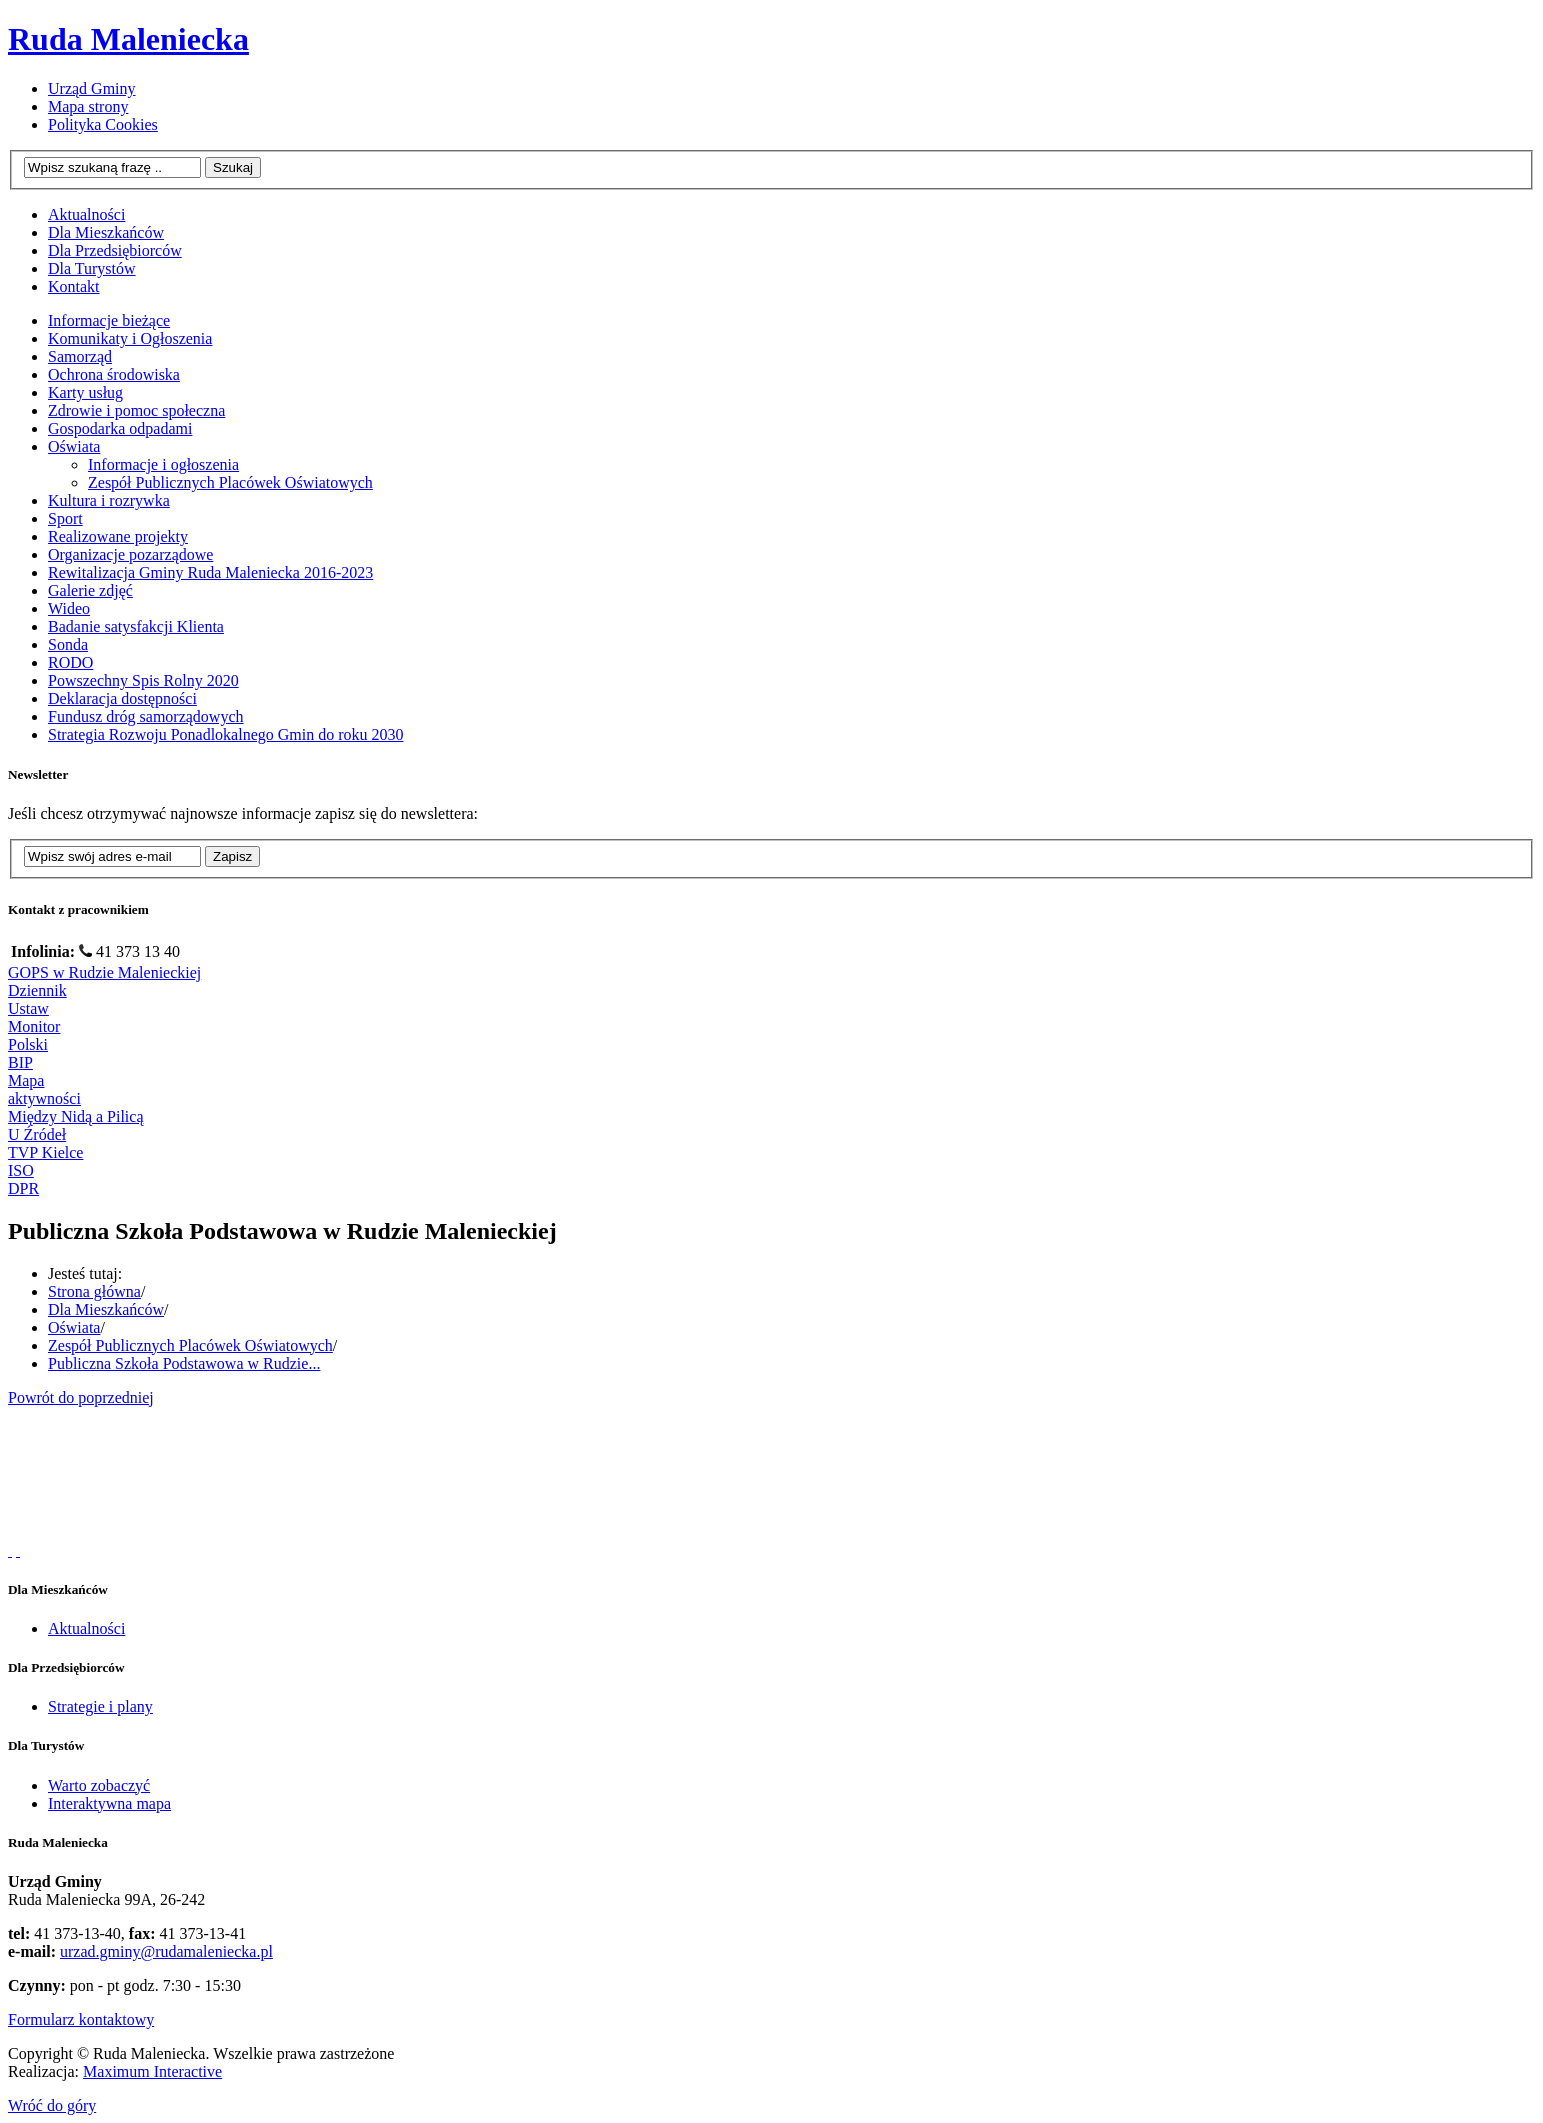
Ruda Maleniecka (128, 39)
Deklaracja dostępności (122, 698)
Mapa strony (88, 106)
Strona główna (94, 1291)
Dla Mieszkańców (106, 1309)
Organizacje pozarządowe (130, 554)
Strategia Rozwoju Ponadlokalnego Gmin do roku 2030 (226, 734)
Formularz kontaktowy (81, 2019)
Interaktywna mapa (109, 1803)
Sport (65, 518)
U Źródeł (37, 1134)
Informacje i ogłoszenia (163, 464)
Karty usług (85, 392)
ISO (21, 1170)
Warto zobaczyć (99, 1785)
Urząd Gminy (92, 88)
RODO (70, 662)
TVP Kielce (45, 1152)
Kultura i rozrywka (109, 500)
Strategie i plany (100, 1706)
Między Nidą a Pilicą (76, 1116)
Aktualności (86, 1628)
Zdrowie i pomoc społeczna (136, 410)
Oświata (74, 446)
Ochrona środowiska (114, 374)
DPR (23, 1188)
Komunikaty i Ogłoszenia (130, 338)
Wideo (69, 608)
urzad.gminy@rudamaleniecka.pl (166, 1951)
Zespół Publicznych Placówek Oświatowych (230, 482)
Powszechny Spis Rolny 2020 (143, 680)
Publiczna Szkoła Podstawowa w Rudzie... (184, 1363)
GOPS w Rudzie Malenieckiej (104, 972)
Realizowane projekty (118, 536)
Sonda (68, 644)
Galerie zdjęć (90, 590)
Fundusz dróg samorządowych (146, 716)
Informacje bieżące (109, 320)
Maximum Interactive (152, 2071)
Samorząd (80, 356)
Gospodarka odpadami (120, 428)
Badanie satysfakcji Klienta (136, 626)
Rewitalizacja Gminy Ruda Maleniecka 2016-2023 (210, 572)
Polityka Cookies (103, 124)
